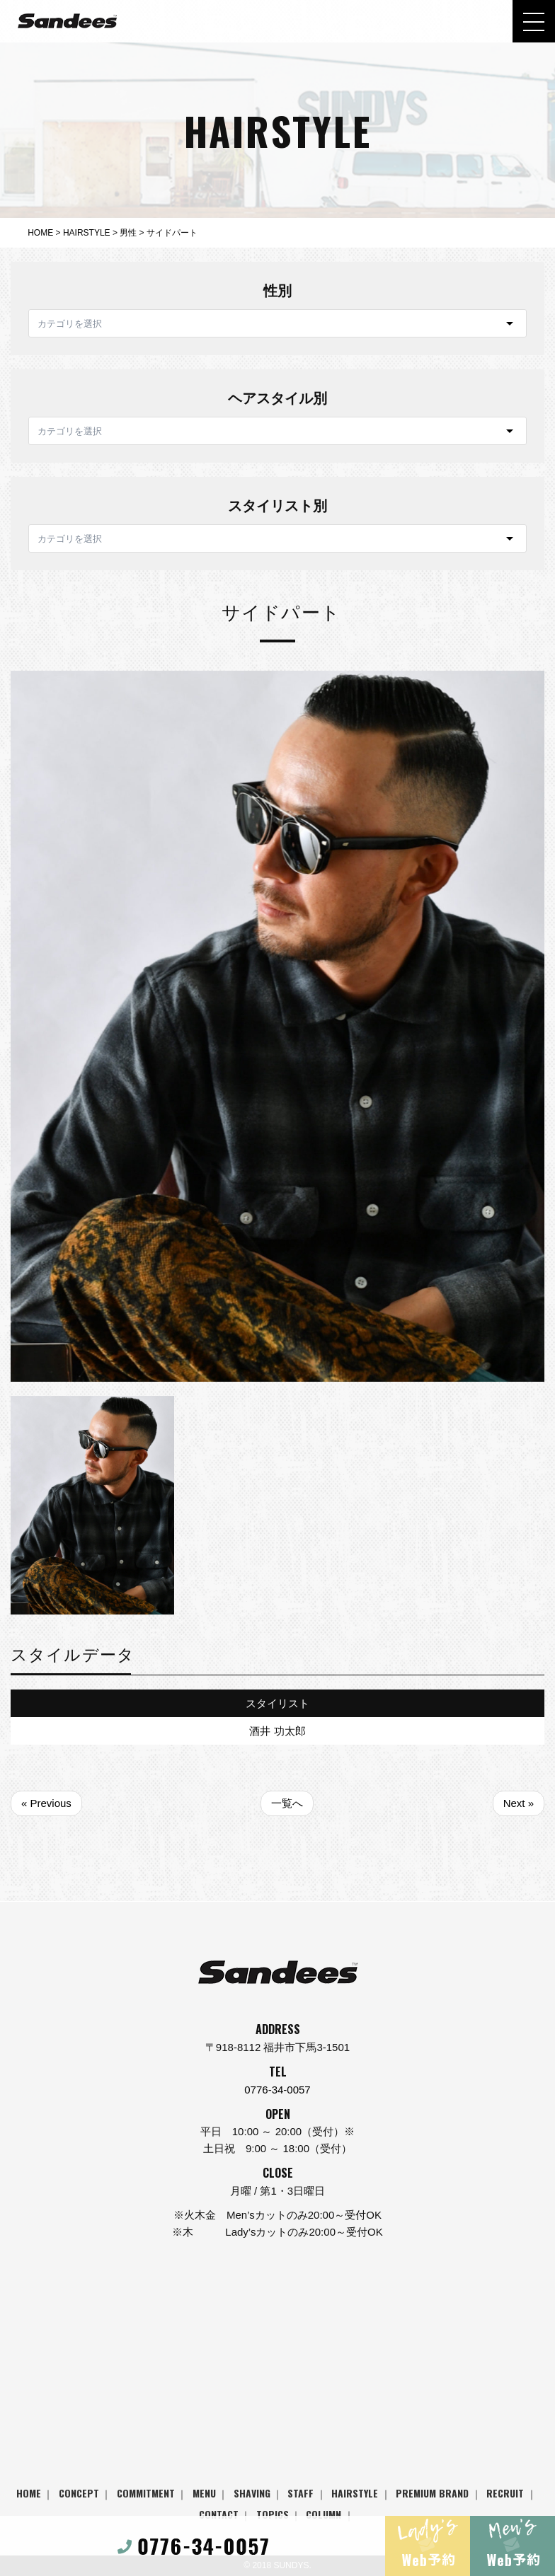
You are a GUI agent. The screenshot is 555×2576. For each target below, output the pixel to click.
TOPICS (272, 2514)
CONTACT (219, 2514)
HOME (28, 2492)
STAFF (300, 2492)
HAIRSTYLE (354, 2492)
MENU (204, 2492)
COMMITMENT (146, 2492)
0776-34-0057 (277, 2090)
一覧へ (287, 1803)
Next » (518, 1803)
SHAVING (252, 2492)
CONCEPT (79, 2492)
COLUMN (323, 2514)
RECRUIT (505, 2492)
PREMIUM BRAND (432, 2492)
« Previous (46, 1803)
